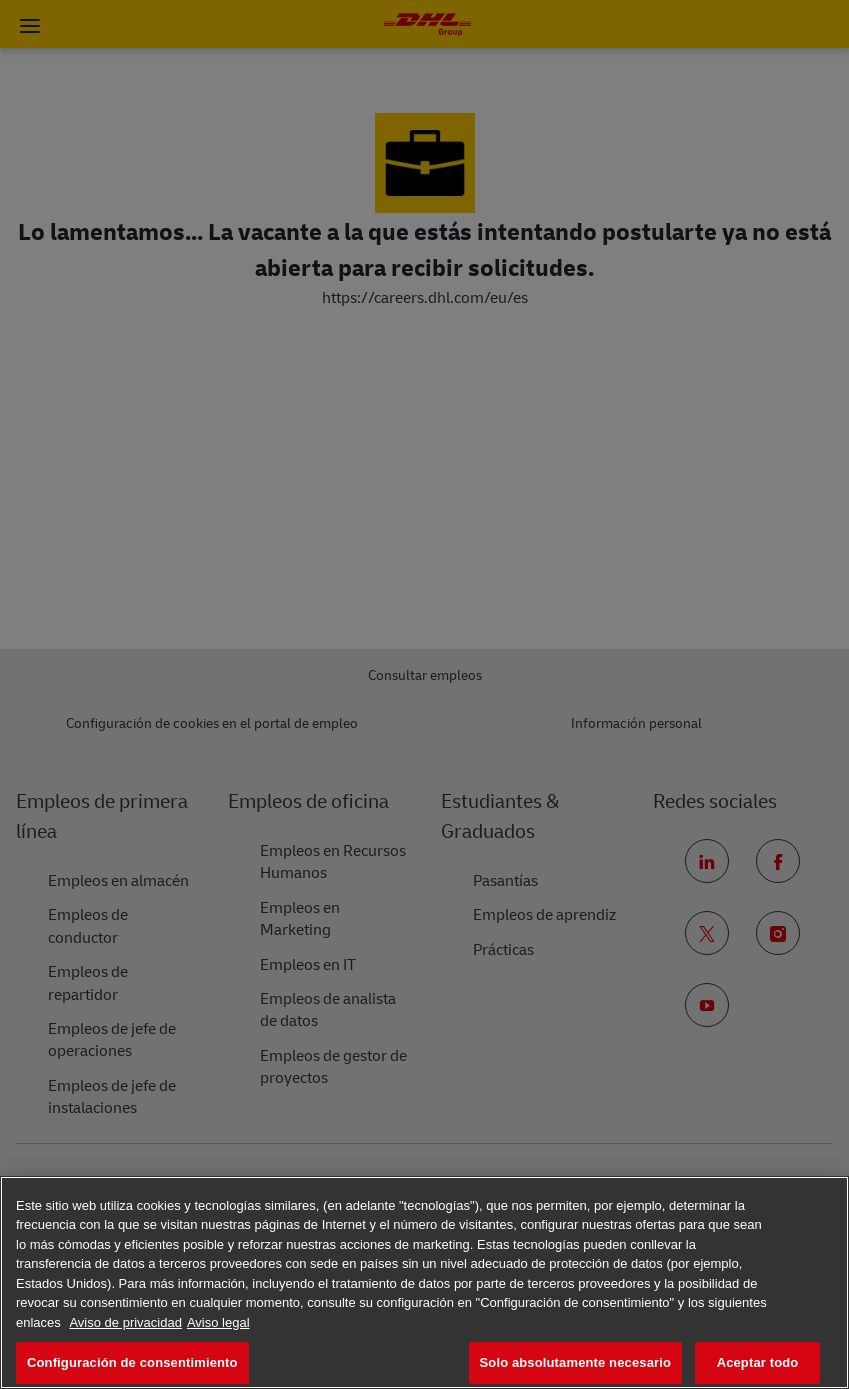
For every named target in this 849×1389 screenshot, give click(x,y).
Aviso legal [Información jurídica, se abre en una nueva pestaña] (218, 1322)
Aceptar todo (758, 1362)
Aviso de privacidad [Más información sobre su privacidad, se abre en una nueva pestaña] (125, 1322)
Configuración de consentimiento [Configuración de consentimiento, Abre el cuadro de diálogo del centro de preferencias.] (132, 1362)
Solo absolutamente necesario (575, 1362)
